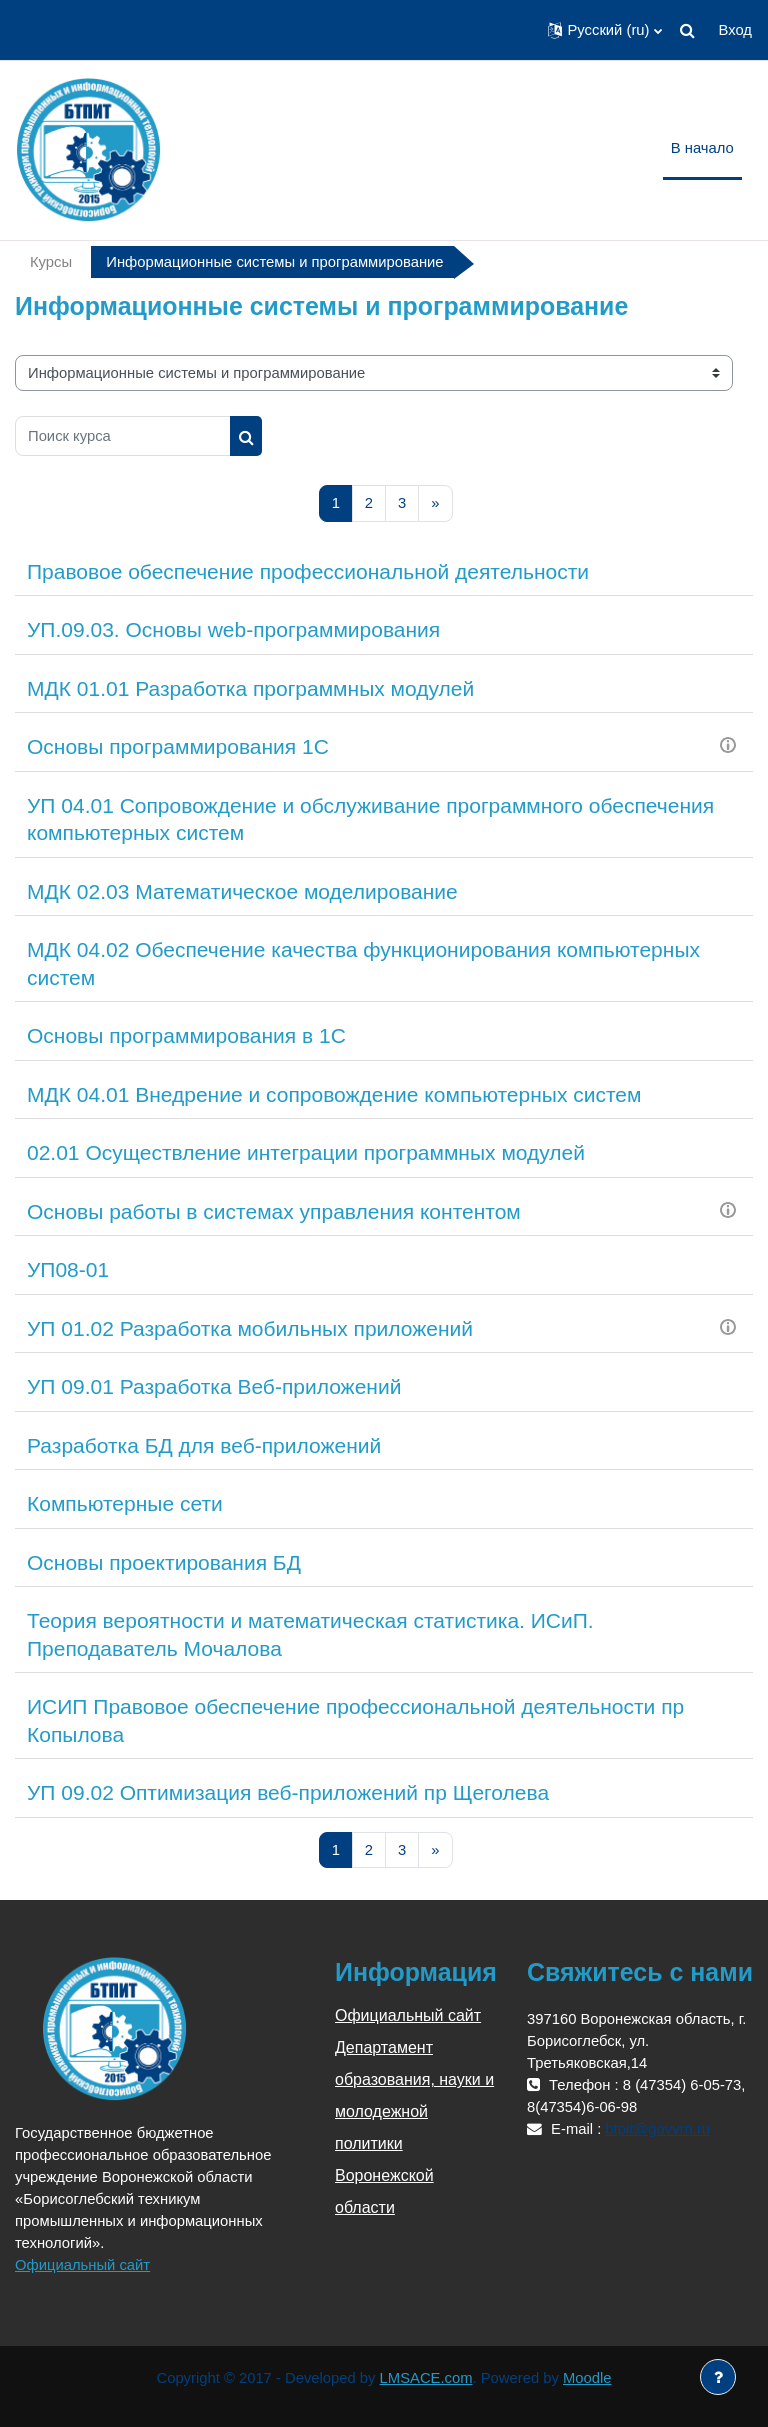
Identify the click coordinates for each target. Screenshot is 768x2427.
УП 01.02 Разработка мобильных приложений (250, 1328)
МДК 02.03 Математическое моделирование (242, 891)
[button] (604, 30)
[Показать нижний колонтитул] (718, 2377)
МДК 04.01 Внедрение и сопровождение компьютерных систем (334, 1094)
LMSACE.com (426, 2378)
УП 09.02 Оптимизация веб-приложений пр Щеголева (288, 1792)
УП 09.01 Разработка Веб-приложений (214, 1386)
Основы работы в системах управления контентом (274, 1211)
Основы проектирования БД (164, 1562)
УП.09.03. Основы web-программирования (233, 629)
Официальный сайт (82, 2265)
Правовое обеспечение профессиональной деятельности (308, 571)
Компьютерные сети (125, 1503)
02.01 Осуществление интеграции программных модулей (306, 1152)
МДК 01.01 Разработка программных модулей (250, 688)
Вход (735, 30)
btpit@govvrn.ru (657, 2129)
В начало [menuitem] (702, 148)
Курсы (51, 262)
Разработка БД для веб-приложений (204, 1445)
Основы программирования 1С (178, 746)
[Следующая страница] (435, 503)
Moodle (587, 2378)
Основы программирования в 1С (186, 1035)
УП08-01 (68, 1269)
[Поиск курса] (123, 436)
